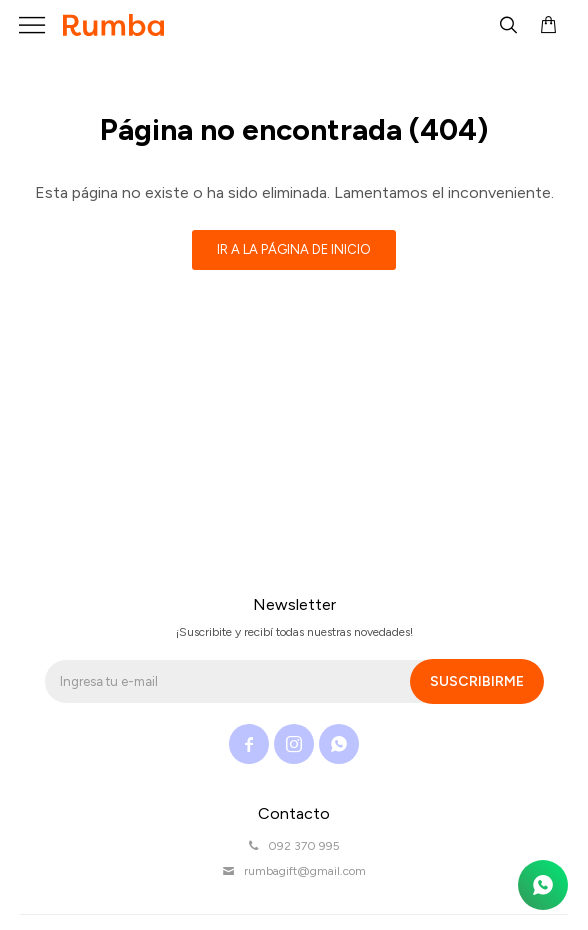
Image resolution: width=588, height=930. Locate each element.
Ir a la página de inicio (294, 249)
